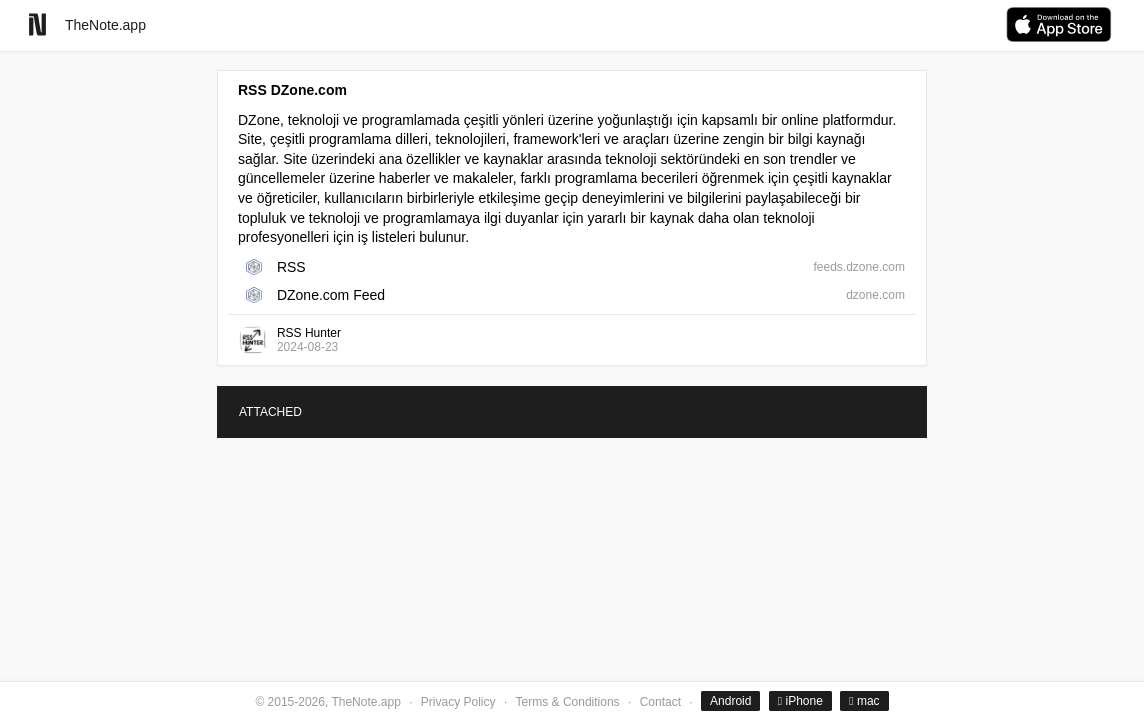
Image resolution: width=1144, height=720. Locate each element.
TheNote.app (105, 25)
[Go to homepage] (37, 24)
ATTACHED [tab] (270, 412)
